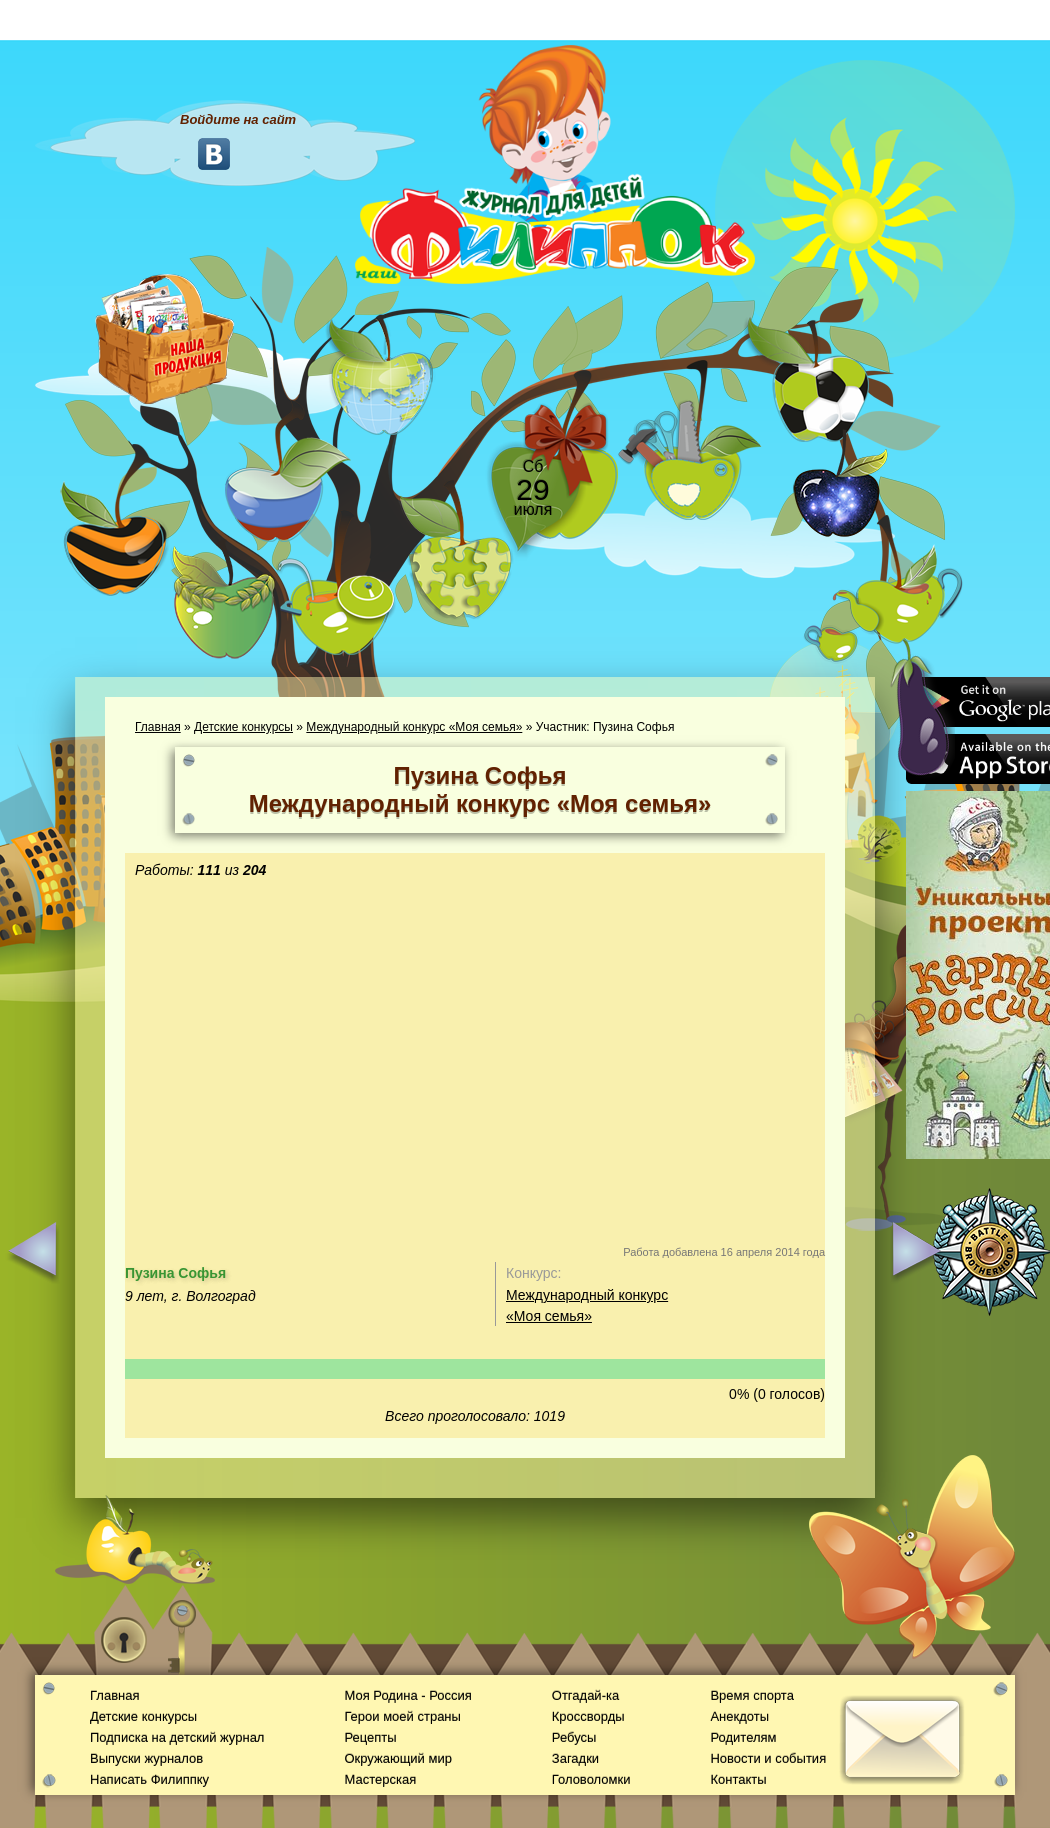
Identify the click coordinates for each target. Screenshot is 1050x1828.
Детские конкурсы (243, 727)
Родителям (743, 1737)
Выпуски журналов (146, 1758)
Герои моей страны (402, 1716)
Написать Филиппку (149, 1779)
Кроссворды (588, 1716)
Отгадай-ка (585, 1695)
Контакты (738, 1779)
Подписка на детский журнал (177, 1737)
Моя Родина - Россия (407, 1695)
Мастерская (380, 1779)
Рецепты (370, 1737)
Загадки (575, 1758)
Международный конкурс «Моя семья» (414, 727)
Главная (158, 727)
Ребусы (574, 1737)
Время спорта (751, 1695)
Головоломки (591, 1779)
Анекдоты (739, 1716)
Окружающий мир (397, 1758)
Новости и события (768, 1758)
